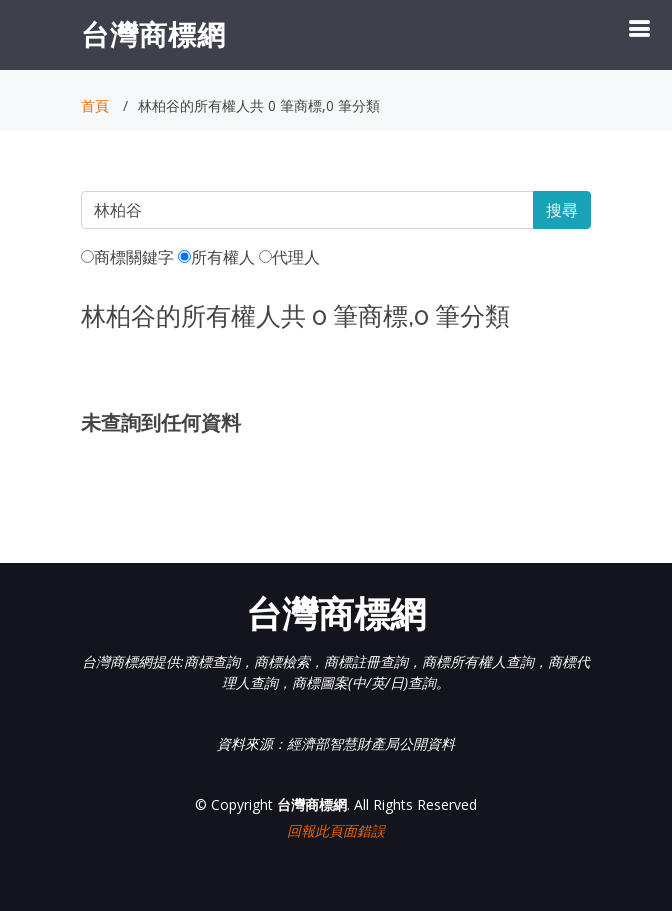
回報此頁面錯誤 (336, 830)
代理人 (289, 257)
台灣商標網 (153, 34)
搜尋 (562, 210)
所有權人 (216, 257)
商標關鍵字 (127, 257)
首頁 (95, 105)
